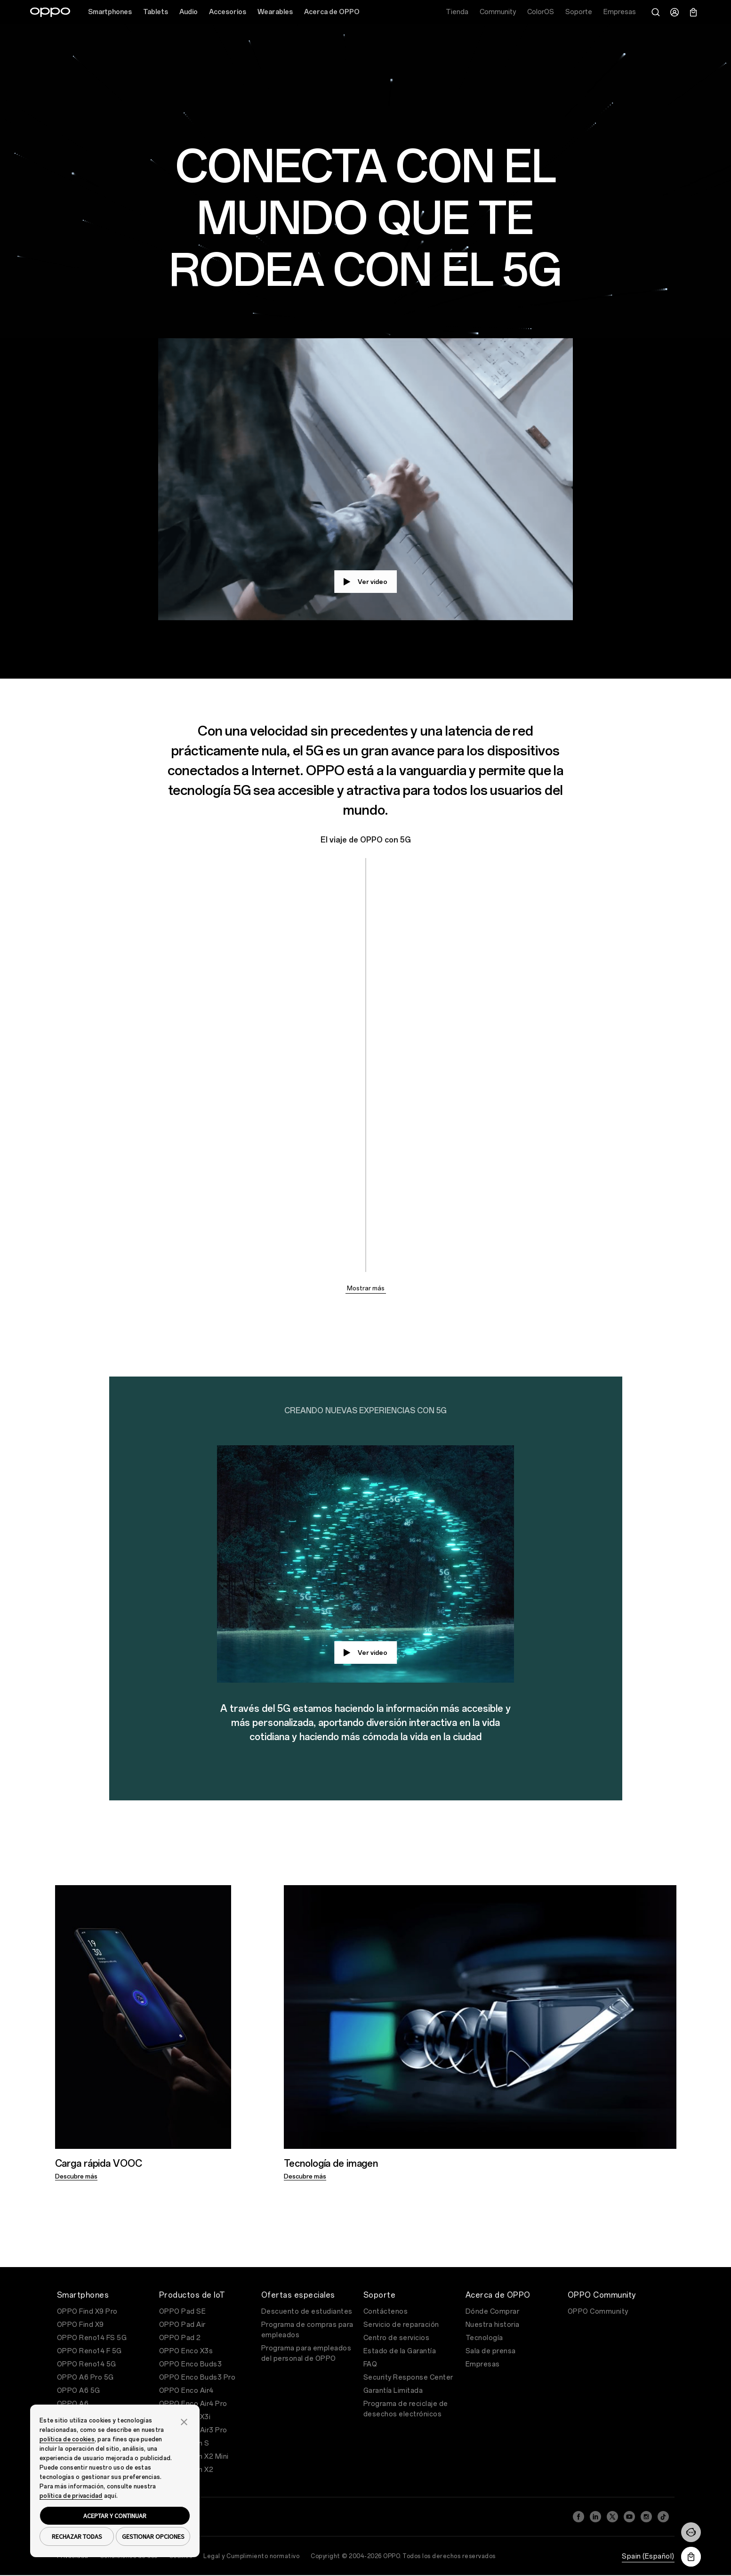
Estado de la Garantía (399, 2351)
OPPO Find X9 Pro (87, 2312)
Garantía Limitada (393, 2391)
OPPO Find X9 (80, 2325)
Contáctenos (385, 2312)
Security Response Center (408, 2377)
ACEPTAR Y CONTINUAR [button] (114, 2515)
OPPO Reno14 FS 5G (92, 2338)
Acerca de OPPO (332, 12)
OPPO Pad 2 (180, 2338)
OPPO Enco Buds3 (190, 2364)
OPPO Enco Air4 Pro (193, 2404)
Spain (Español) (648, 2556)
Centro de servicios (396, 2338)
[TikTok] (663, 2516)
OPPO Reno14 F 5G (89, 2351)
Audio (188, 12)
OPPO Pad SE (182, 2312)
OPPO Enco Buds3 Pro (197, 2377)
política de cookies (67, 2439)
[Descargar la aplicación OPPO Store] (691, 2557)
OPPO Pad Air (182, 2325)
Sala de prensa (491, 2351)
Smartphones (110, 12)
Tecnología (484, 2338)
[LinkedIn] (595, 2516)
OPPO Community (598, 2312)
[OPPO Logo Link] (50, 12)
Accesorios (227, 12)
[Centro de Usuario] (674, 12)
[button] (184, 2421)
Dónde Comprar (493, 2312)
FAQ (370, 2364)
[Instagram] (646, 2516)
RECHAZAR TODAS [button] (77, 2536)
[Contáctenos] (691, 2532)
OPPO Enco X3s (186, 2351)
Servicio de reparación (401, 2325)
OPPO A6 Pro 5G (85, 2377)
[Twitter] (612, 2516)
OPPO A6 (73, 2404)
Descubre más (76, 2176)
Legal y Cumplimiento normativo (251, 2556)
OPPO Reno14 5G (86, 2364)
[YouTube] (629, 2516)
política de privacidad (71, 2496)
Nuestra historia (493, 2325)
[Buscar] (655, 12)
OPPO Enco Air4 (186, 2391)
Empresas (483, 2364)
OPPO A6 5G (78, 2391)
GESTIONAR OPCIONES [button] (153, 2536)
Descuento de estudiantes (307, 2312)
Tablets (155, 12)
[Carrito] (693, 12)
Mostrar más (366, 1288)
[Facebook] (578, 2516)
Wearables (275, 12)
